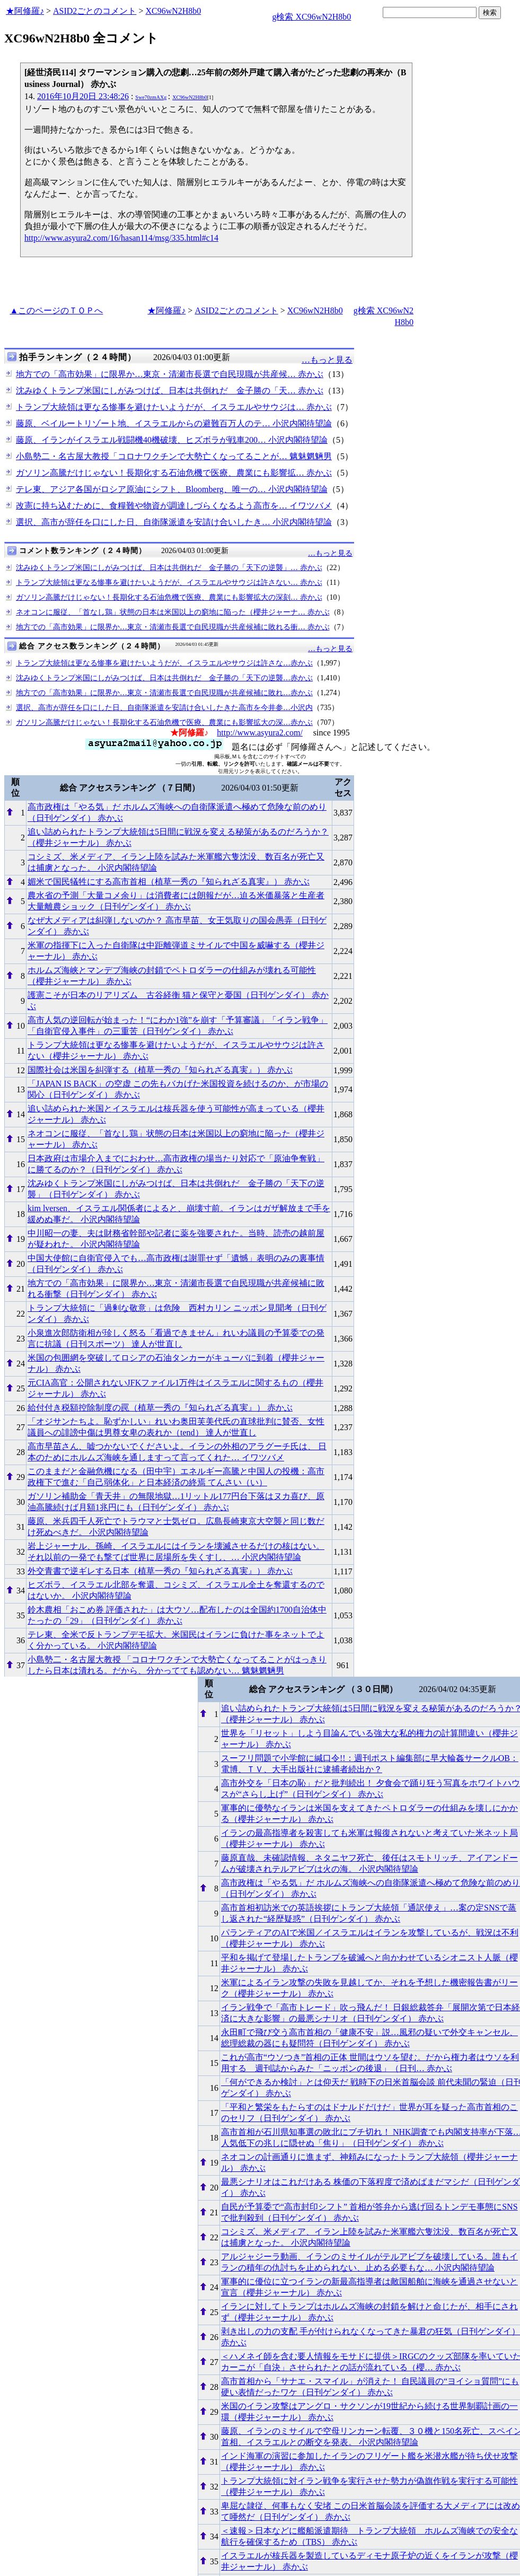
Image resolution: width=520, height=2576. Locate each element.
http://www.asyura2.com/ (260, 732)
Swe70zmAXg (150, 97)
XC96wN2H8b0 (173, 10)
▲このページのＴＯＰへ (56, 310)
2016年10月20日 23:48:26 (83, 96)
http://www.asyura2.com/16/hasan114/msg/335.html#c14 (121, 237)
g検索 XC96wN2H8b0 (311, 16)
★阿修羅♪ (25, 10)
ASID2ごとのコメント (94, 10)
